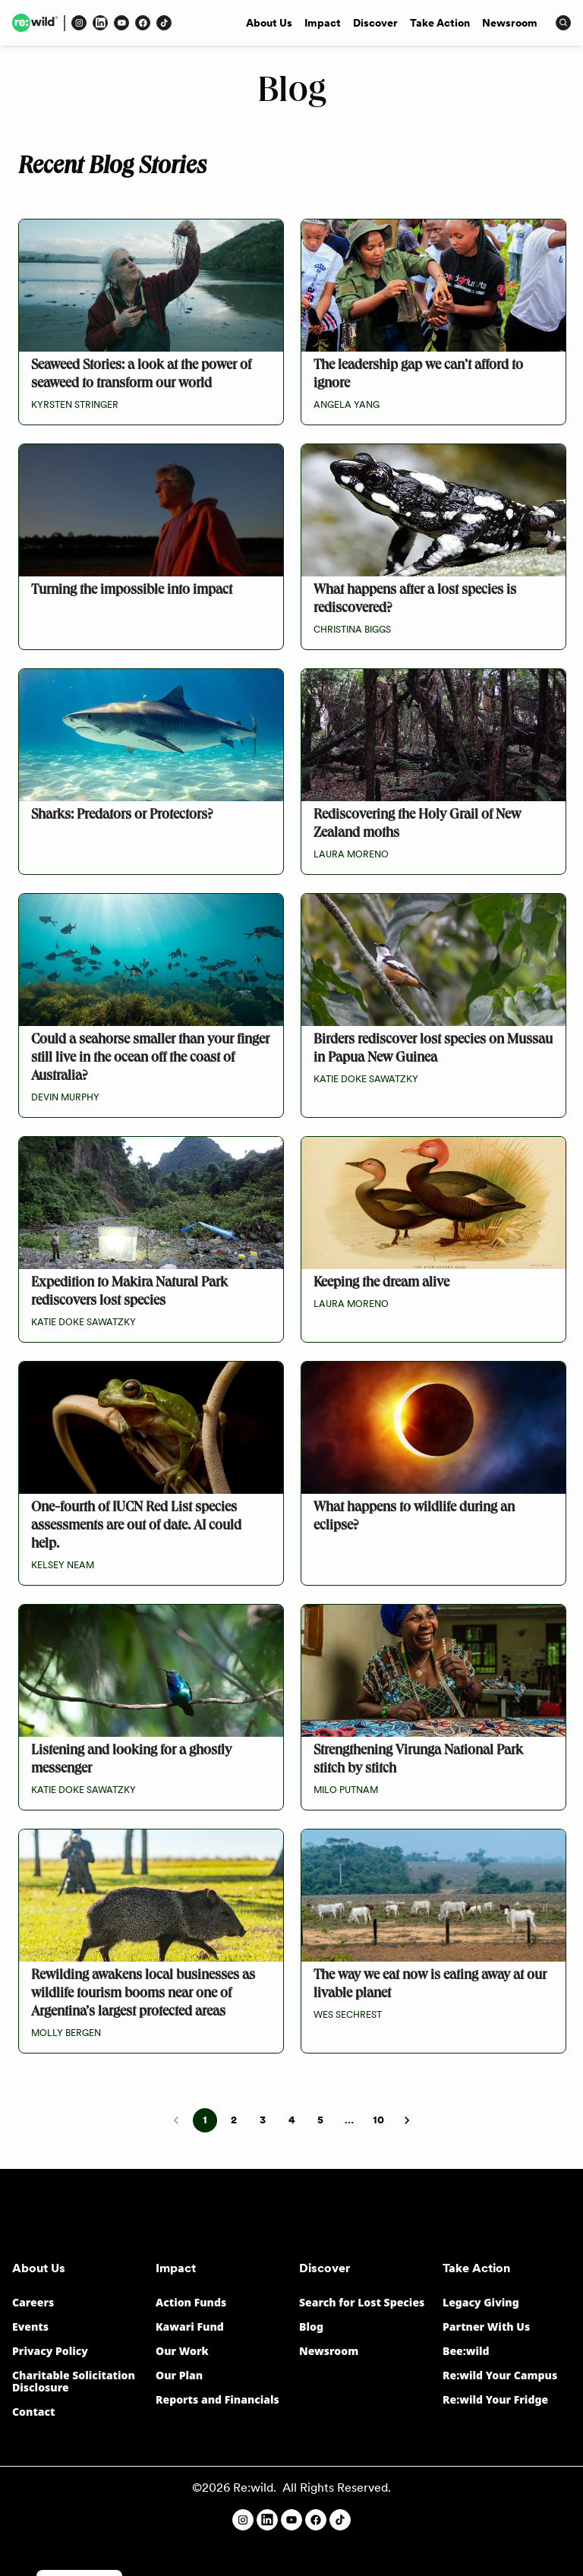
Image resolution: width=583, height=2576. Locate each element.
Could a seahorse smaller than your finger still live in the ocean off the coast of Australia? (150, 1059)
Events (30, 2326)
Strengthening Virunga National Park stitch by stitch (418, 1760)
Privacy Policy (50, 2351)
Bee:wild (466, 2351)
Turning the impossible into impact (131, 591)
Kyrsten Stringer (74, 404)
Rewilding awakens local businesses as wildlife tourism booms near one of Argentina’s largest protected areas (143, 1994)
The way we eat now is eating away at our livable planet (430, 1985)
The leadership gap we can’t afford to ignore (418, 375)
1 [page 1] (205, 2120)
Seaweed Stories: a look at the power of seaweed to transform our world (141, 375)
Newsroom (509, 23)
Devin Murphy (65, 1097)
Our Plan (179, 2375)
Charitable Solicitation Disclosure (73, 2381)
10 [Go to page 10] (378, 2120)
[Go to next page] (407, 2120)
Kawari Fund (190, 2326)
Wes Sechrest (348, 2014)
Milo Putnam (346, 1790)
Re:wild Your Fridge (495, 2399)
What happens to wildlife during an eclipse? (414, 1517)
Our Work (182, 2351)
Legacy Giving (481, 2302)
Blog (311, 2326)
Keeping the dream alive (381, 1284)
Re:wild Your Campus (500, 2375)
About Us (269, 23)
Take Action (440, 23)
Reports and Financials (217, 2399)
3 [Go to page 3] (263, 2120)
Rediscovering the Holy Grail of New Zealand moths (417, 825)
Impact (322, 23)
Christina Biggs (352, 629)
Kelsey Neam (62, 1565)
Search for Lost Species (361, 2302)
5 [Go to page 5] (320, 2120)
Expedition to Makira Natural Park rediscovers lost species (129, 1293)
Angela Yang (347, 404)
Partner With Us (486, 2326)
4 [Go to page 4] (291, 2120)
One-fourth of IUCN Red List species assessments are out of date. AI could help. (136, 1526)
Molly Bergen (66, 2033)
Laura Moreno (351, 854)
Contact (33, 2411)
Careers (33, 2302)
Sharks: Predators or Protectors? (122, 816)
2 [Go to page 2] (234, 2120)
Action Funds (191, 2302)
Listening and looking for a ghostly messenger (131, 1760)
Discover (375, 23)
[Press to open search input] (563, 22)
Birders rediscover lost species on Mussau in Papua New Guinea (433, 1050)
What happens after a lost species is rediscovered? (415, 600)
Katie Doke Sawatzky (366, 1079)
